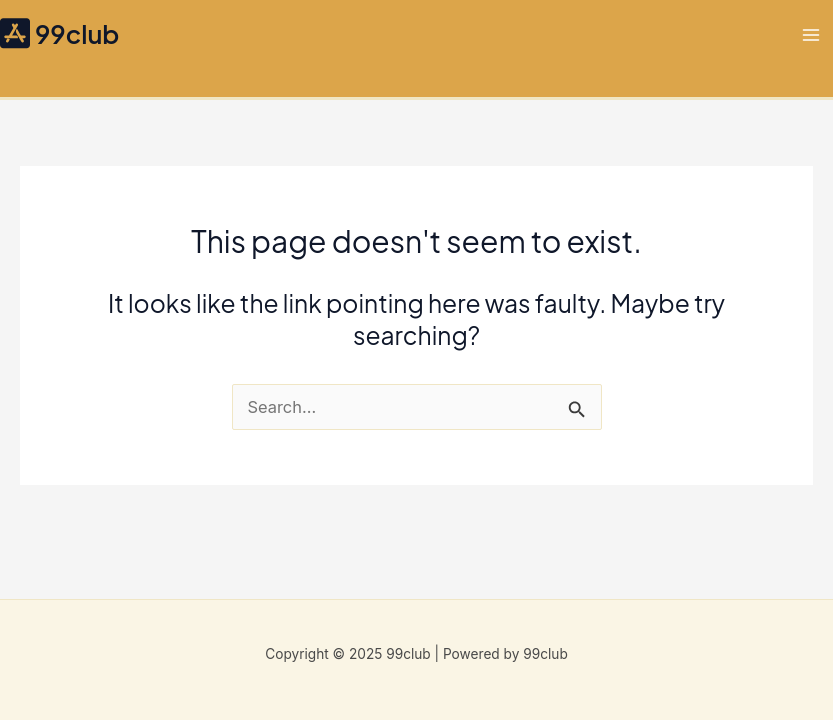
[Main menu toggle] (810, 34)
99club (77, 33)
